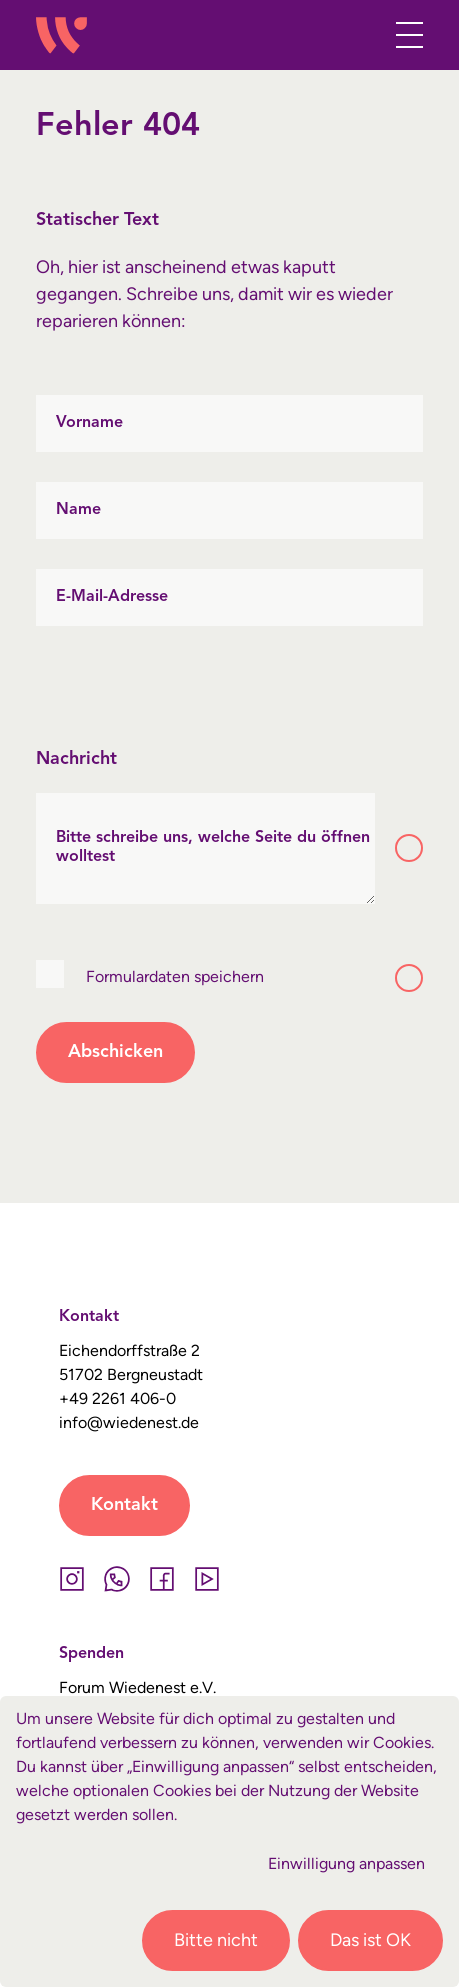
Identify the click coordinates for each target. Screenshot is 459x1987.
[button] (360, 38)
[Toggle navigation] (403, 35)
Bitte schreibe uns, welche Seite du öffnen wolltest (213, 847)
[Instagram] (71, 1579)
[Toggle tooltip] (409, 848)
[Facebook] (161, 1579)
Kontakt (124, 1505)
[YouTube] (206, 1579)
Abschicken (115, 1052)
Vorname (89, 423)
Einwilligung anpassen (346, 1863)
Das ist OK (370, 1940)
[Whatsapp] (116, 1579)
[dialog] (229, 1841)
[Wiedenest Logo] (61, 35)
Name (78, 510)
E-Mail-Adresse (112, 597)
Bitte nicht (216, 1940)
